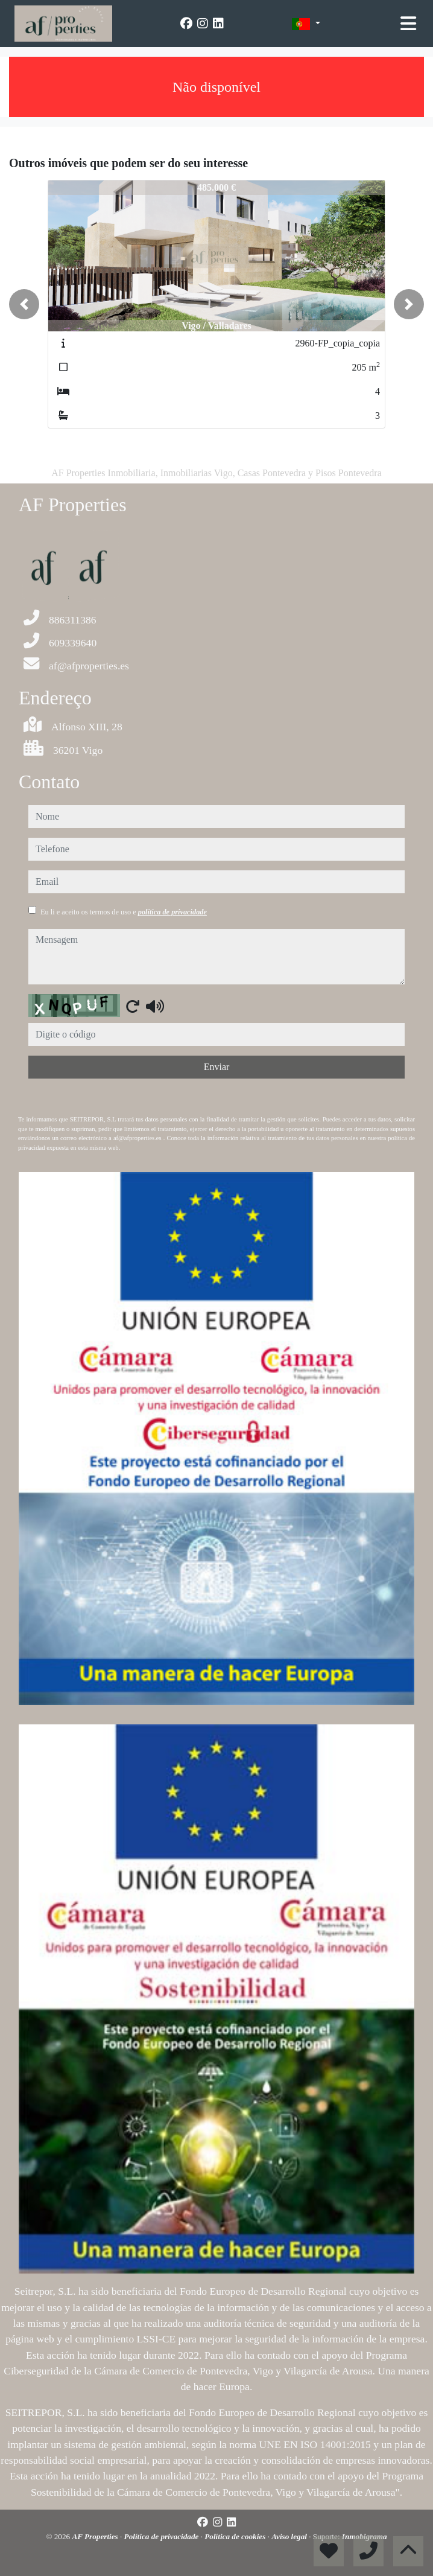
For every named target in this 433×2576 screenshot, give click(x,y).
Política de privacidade (162, 2536)
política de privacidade (172, 912)
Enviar (217, 1067)
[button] (24, 304)
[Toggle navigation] (408, 23)
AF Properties (96, 2536)
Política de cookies (235, 2536)
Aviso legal (290, 2536)
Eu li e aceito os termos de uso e (123, 912)
